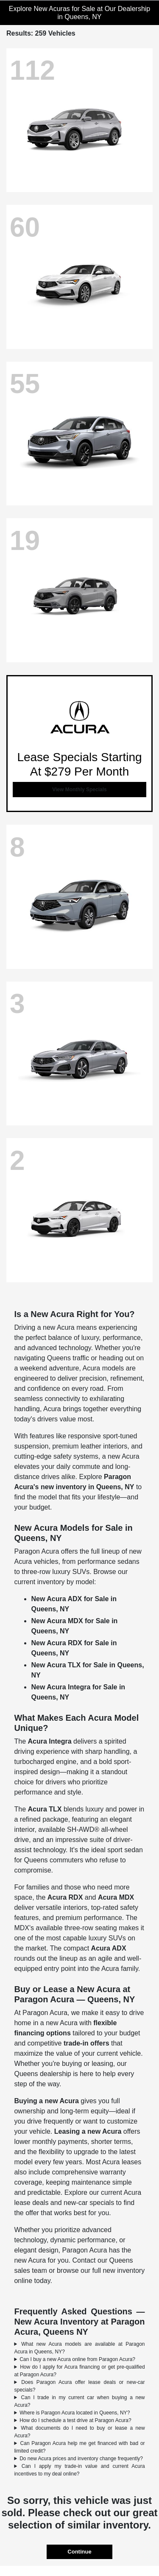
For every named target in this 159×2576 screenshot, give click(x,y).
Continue (79, 2551)
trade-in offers (86, 2043)
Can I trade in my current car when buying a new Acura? (79, 2401)
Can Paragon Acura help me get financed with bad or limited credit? (79, 2447)
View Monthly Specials (79, 790)
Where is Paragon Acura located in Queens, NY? (75, 2413)
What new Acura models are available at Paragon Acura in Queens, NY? (79, 2348)
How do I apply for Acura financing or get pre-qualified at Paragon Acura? (79, 2371)
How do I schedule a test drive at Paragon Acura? (75, 2420)
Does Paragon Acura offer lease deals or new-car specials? (79, 2386)
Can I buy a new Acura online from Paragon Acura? (77, 2359)
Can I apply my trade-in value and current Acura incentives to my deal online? (79, 2470)
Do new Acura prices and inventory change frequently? (81, 2459)
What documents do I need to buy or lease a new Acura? (79, 2432)
